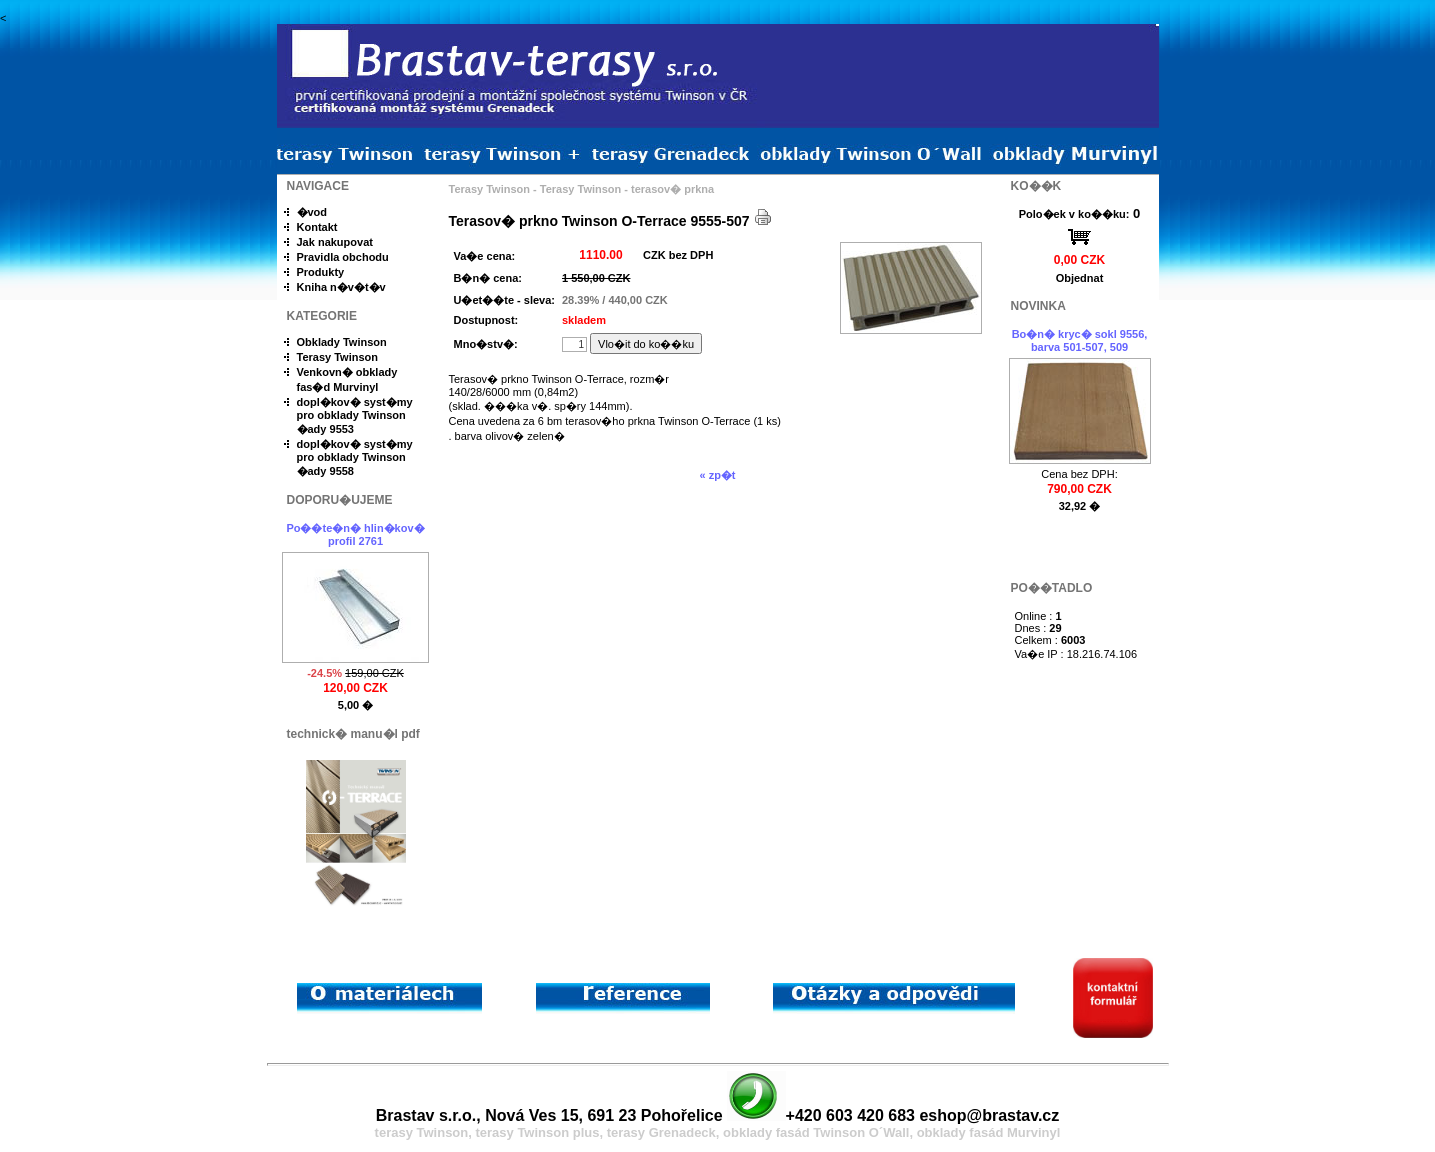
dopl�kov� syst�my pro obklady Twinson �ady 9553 (355, 415)
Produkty (321, 272)
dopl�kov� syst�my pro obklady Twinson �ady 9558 (355, 457)
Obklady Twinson (342, 342)
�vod (312, 212)
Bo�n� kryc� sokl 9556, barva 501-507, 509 (1080, 340)
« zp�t (717, 475)
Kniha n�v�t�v (341, 287)
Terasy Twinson (338, 357)
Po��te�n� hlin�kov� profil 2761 (355, 534)
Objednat (1080, 278)
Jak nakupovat (335, 242)
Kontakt (317, 227)
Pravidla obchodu (343, 257)
